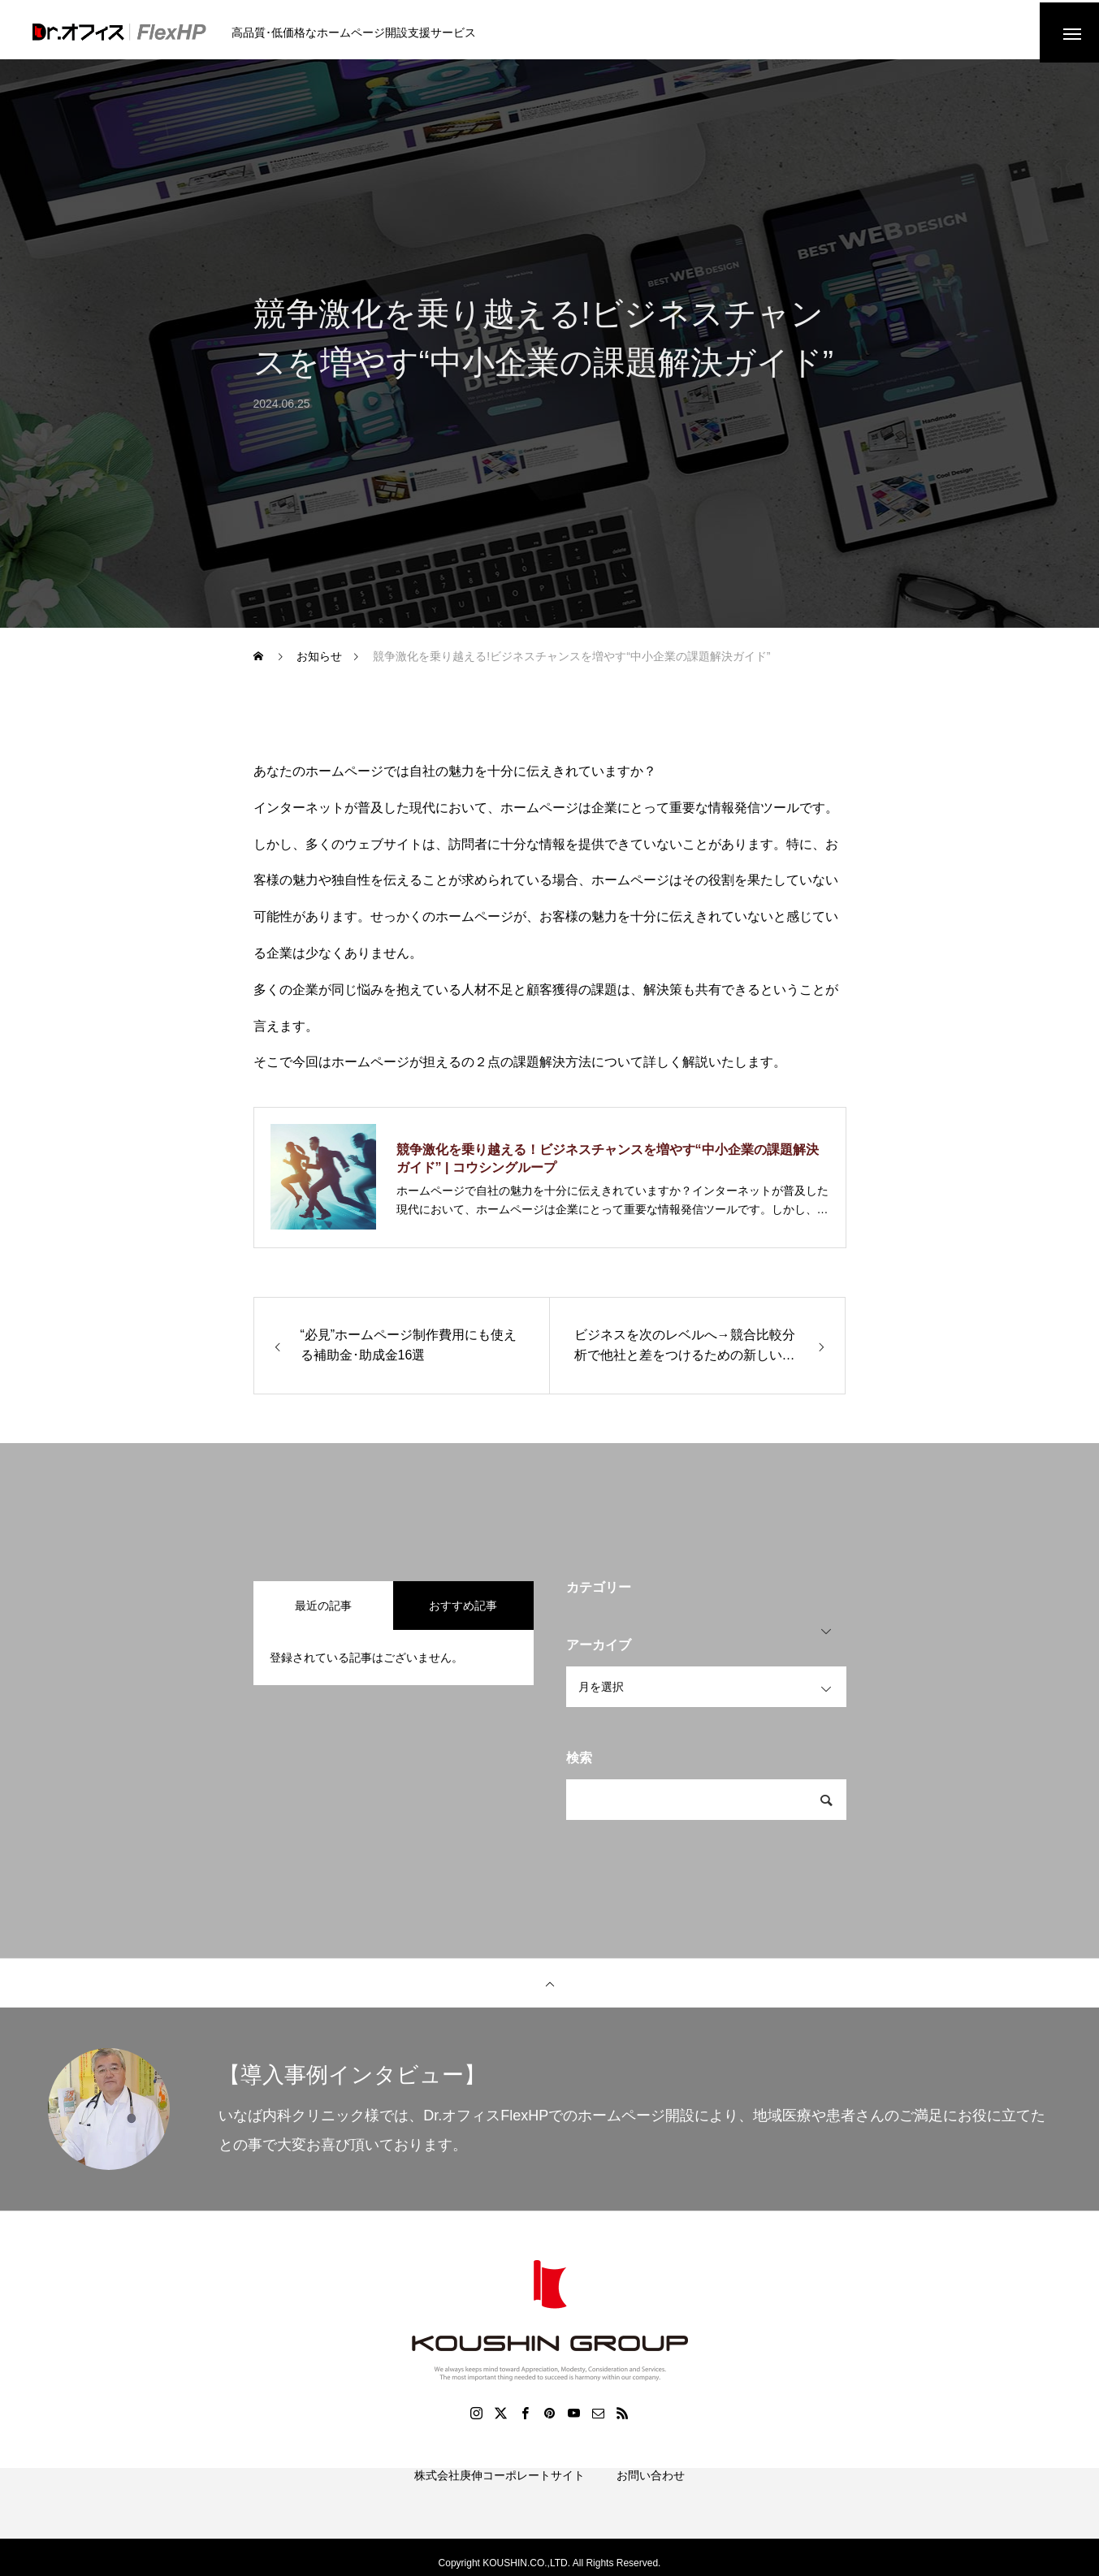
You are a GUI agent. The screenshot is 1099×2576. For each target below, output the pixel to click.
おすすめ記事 (463, 1611)
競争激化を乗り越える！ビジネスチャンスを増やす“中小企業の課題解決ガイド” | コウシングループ (607, 1164)
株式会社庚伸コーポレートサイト (499, 2499)
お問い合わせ (651, 2499)
